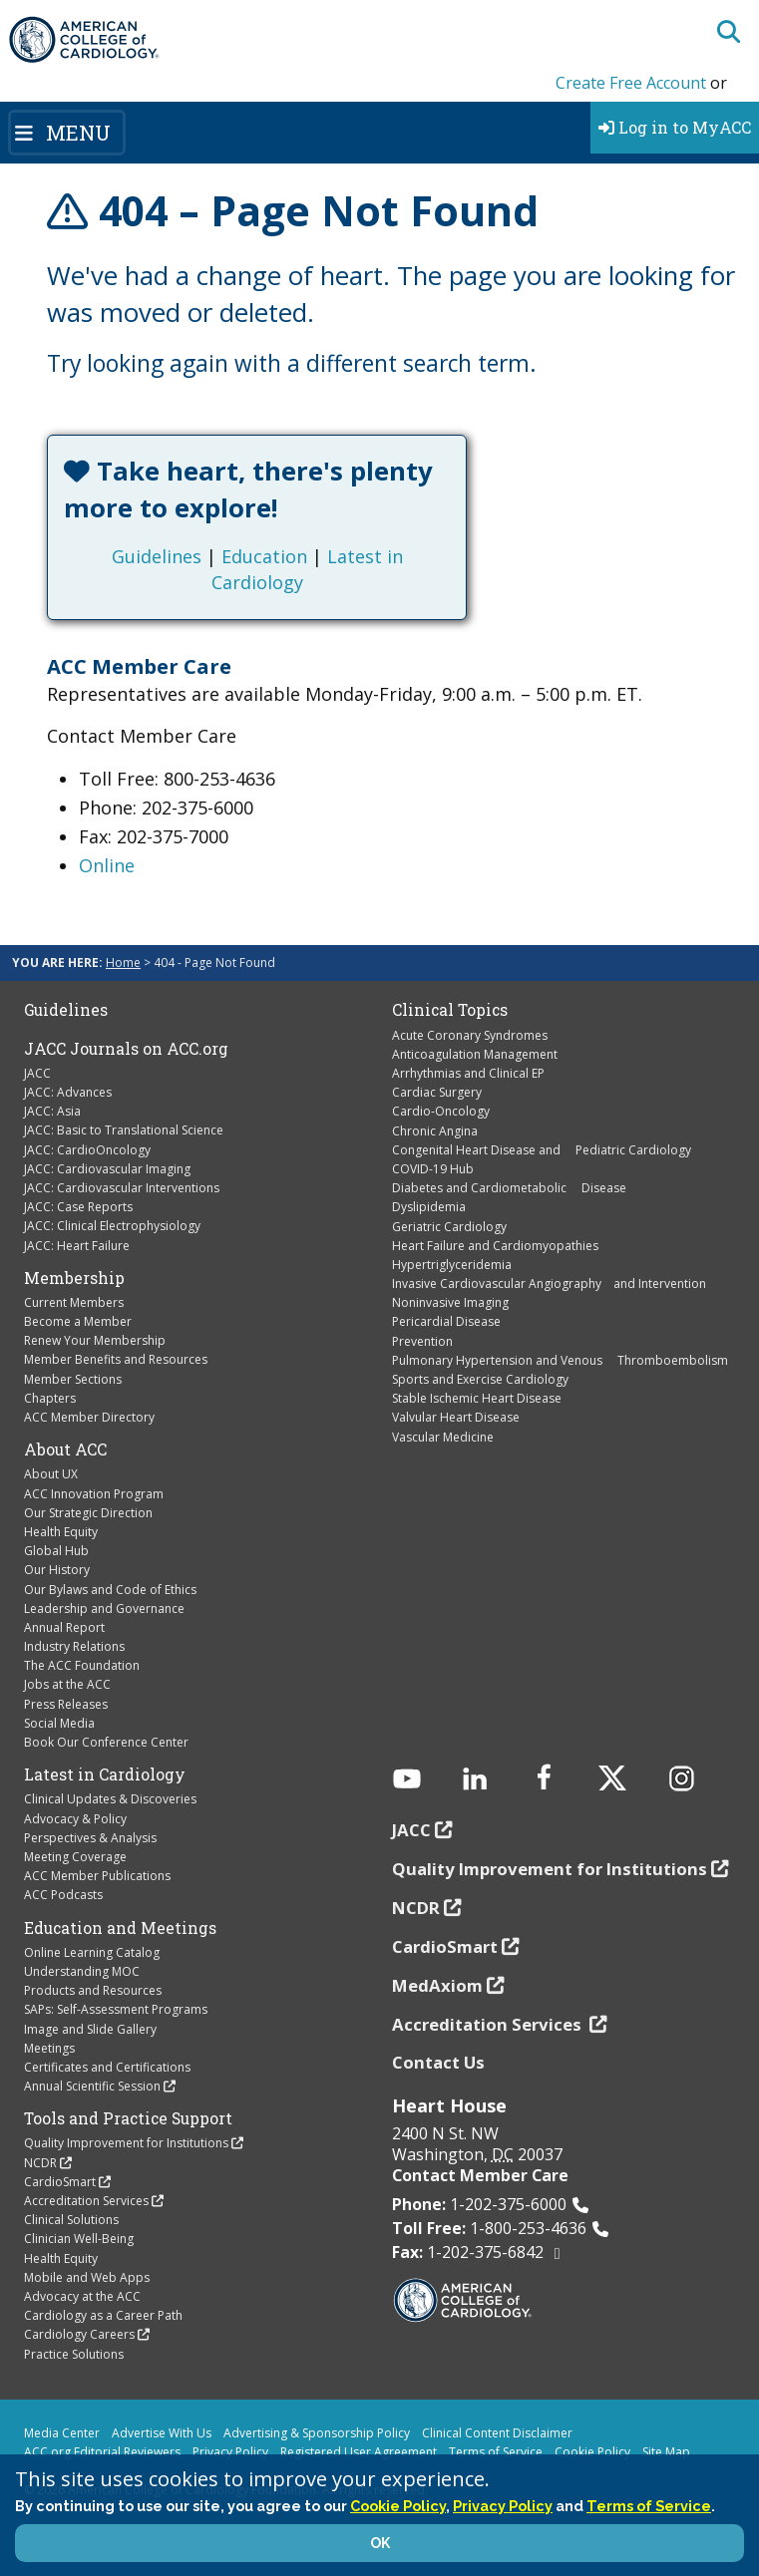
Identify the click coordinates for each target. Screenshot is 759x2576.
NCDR (40, 2162)
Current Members (74, 1302)
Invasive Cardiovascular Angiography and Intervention (549, 1283)
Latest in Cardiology (105, 1774)
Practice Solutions (74, 2354)
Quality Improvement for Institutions (126, 2142)
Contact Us (438, 2062)
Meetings (49, 2048)
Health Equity (61, 1531)
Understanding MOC (82, 1971)
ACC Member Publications (97, 1875)
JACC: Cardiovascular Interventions (121, 1187)
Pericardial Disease (446, 1321)
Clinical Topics (450, 1010)
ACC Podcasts (63, 1894)
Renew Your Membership (95, 1340)
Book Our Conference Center (106, 1742)
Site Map (666, 2451)
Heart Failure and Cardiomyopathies (495, 1245)
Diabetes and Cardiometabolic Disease (509, 1187)
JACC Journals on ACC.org (126, 1049)
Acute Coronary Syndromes (470, 1035)
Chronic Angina (435, 1131)
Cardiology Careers (79, 2334)
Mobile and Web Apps (87, 2277)
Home (123, 962)
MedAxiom (437, 1985)
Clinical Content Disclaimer (497, 2432)
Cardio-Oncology (441, 1111)
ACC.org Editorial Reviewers (102, 2451)
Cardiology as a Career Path (103, 2315)
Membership (74, 1278)
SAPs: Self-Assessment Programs (115, 2009)
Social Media (59, 1723)
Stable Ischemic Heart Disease (477, 1398)
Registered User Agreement (358, 2451)
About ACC (65, 1449)
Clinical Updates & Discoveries (110, 1798)
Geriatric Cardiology (449, 1226)
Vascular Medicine (443, 1437)
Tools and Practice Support (128, 2118)
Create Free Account (631, 83)
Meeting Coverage (75, 1856)
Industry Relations (74, 1646)
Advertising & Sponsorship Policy (316, 2432)
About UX (51, 1473)
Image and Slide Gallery (90, 2029)
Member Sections (73, 1379)
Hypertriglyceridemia (452, 1264)
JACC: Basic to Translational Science (123, 1130)
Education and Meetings (120, 1928)
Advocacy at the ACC (82, 2296)
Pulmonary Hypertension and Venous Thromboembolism (560, 1360)
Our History (57, 1569)
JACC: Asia (52, 1111)
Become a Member (78, 1321)
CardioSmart (60, 2181)
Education (264, 556)
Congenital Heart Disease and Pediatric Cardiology (541, 1149)
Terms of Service (496, 2451)
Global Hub (56, 1550)
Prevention (422, 1341)
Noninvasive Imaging (450, 1302)
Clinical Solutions (71, 2219)
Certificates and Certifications (107, 2067)
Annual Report (64, 1627)
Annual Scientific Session (92, 2086)
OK (380, 2543)
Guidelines (156, 556)
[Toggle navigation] (67, 133)
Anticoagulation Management (475, 1054)
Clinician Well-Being (79, 2238)
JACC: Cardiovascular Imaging (107, 1168)
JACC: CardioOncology (87, 1149)
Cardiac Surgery (437, 1092)
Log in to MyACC (674, 127)
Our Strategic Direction (88, 1512)
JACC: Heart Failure (77, 1245)
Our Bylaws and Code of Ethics (110, 1589)
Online (107, 865)
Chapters (50, 1398)
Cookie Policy (592, 2451)
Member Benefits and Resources (115, 1359)
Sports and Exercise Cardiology (480, 1379)
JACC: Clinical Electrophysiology (112, 1225)
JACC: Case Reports (78, 1206)
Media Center (62, 2432)
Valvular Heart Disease (456, 1417)
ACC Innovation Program (94, 1493)
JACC (37, 1073)
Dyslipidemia (429, 1206)
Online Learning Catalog (92, 1952)
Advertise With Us (161, 2432)
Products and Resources (93, 1990)
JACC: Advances (68, 1092)
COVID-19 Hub (433, 1168)
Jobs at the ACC (67, 1684)
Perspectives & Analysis (90, 1837)
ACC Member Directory (89, 1417)
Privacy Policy (230, 2451)
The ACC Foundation (82, 1665)
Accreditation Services (86, 2200)
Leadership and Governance (104, 1608)
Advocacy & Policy (75, 1818)
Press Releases (66, 1704)
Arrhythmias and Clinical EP (468, 1073)
